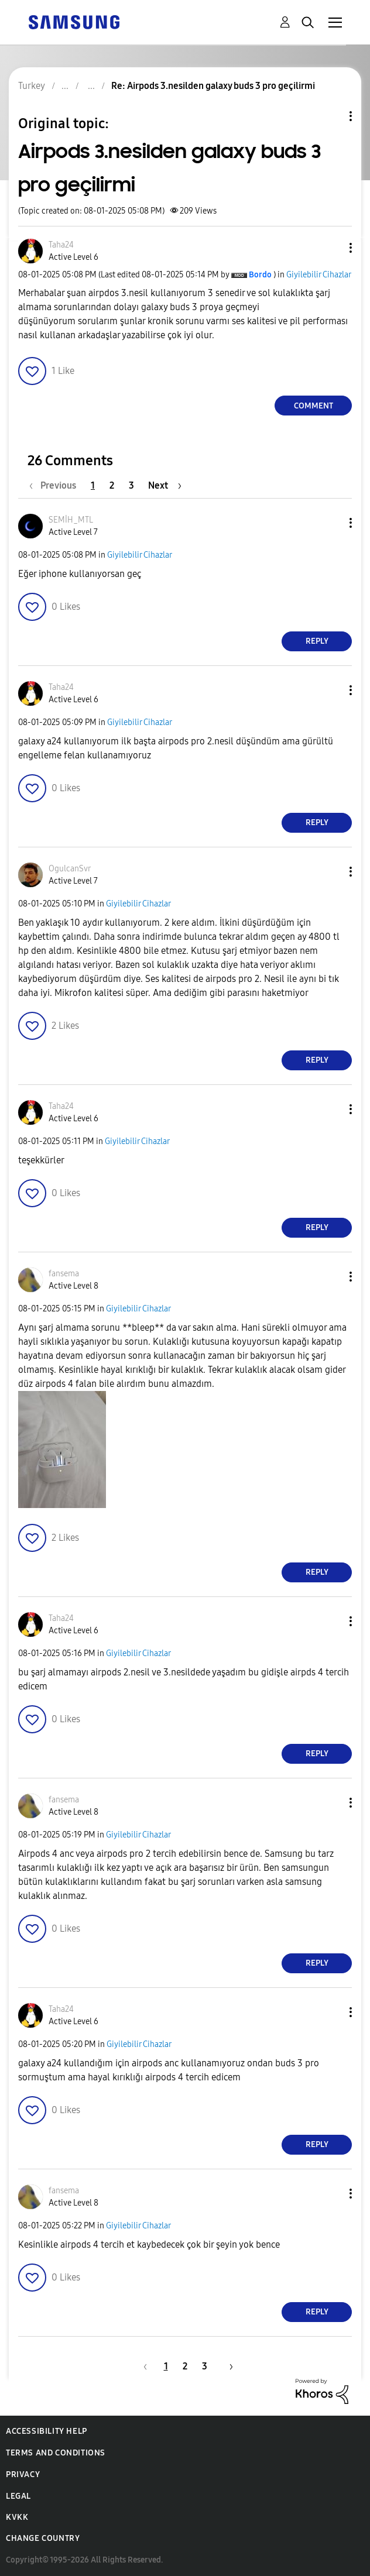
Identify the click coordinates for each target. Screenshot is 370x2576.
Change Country (43, 2538)
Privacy (23, 2474)
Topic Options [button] (331, 116)
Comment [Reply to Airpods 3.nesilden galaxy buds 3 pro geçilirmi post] (313, 406)
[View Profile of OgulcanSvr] (70, 869)
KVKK (17, 2517)
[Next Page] (165, 485)
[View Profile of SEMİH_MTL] (71, 520)
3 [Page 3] (131, 485)
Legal (18, 2496)
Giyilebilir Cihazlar (318, 275)
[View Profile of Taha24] (61, 245)
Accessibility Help (46, 2431)
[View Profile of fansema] (64, 1274)
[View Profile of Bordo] (260, 275)
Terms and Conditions (55, 2453)
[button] (331, 248)
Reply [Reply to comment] (317, 641)
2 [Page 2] (111, 485)
